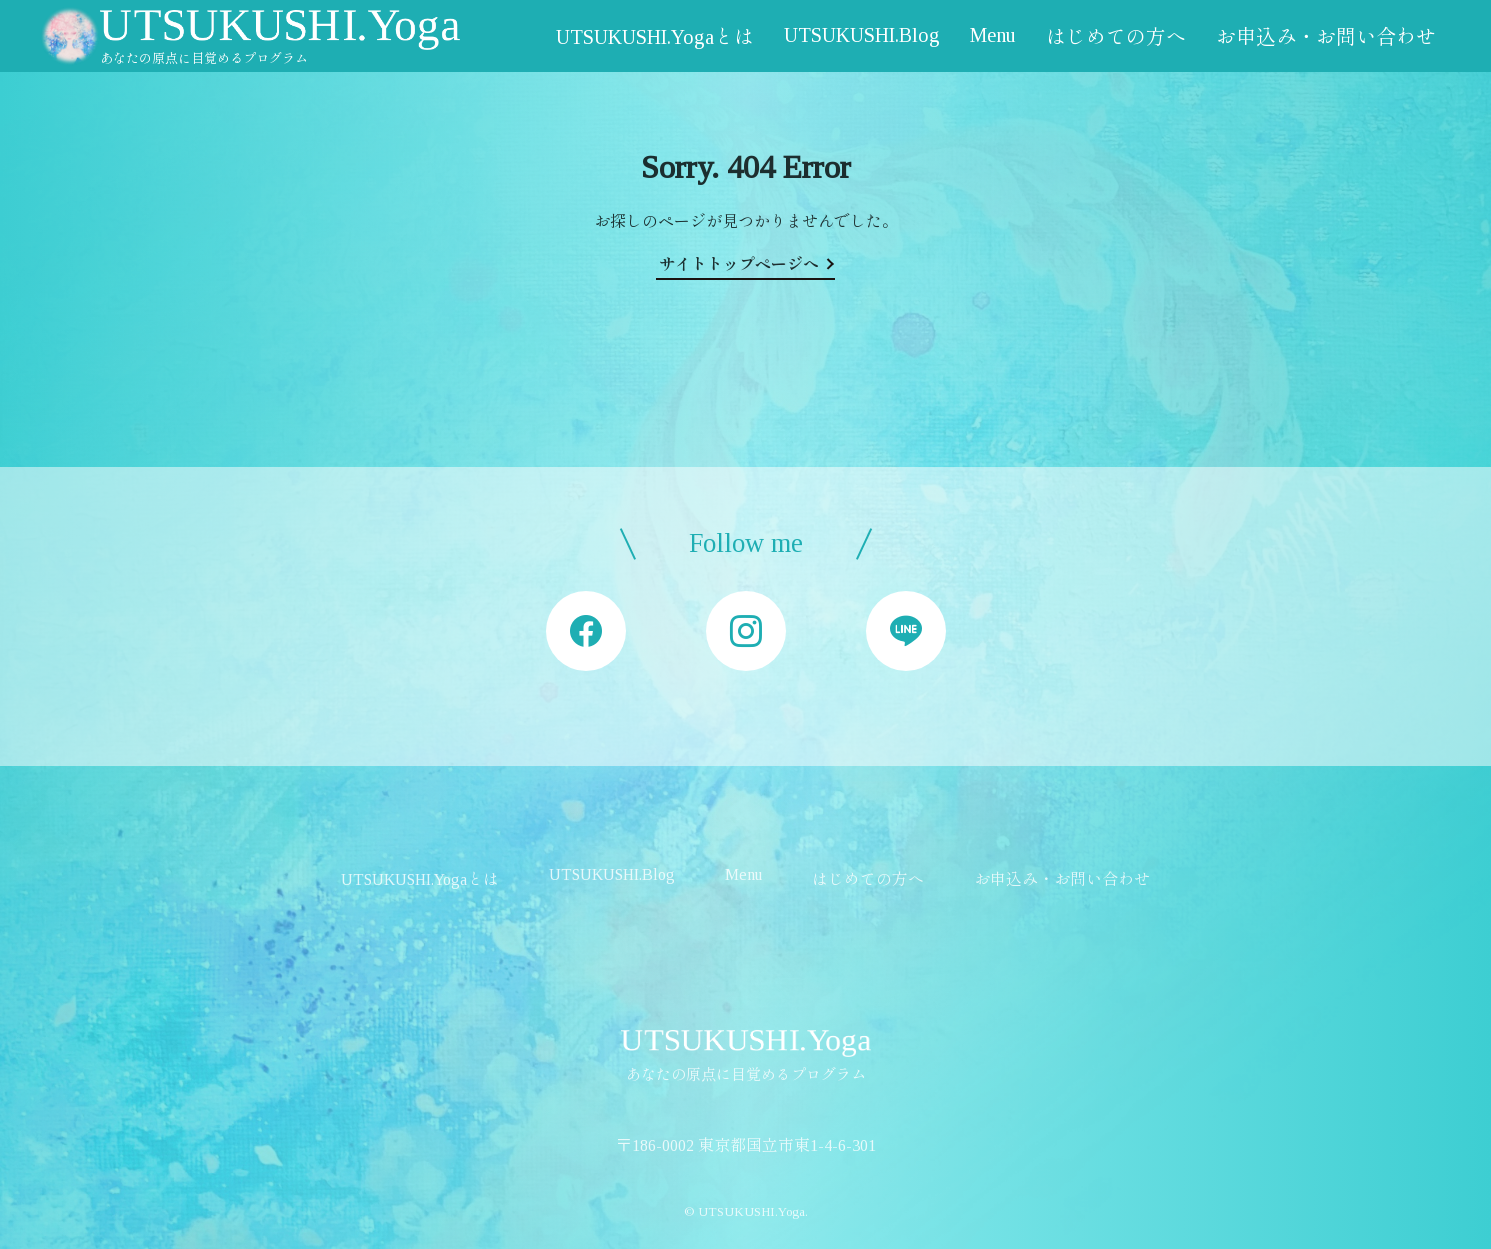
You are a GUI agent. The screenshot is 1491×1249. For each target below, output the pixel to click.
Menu (993, 35)
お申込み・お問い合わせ (1326, 37)
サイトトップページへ (739, 264)
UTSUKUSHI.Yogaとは (655, 37)
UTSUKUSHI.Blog (862, 35)
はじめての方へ (1116, 37)
